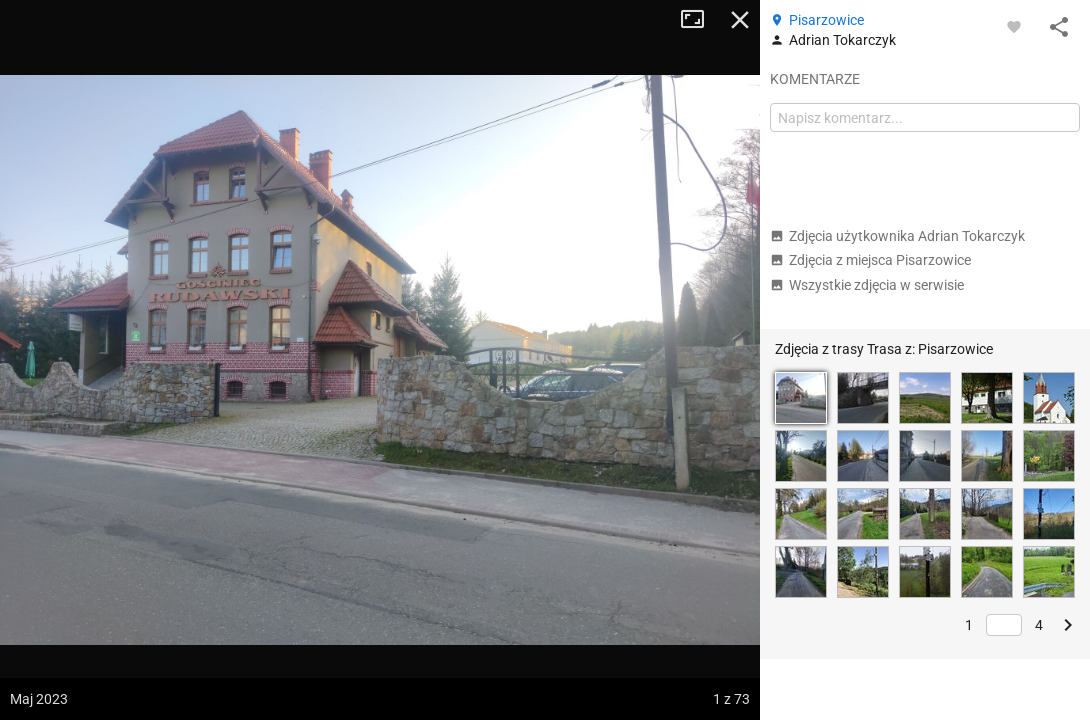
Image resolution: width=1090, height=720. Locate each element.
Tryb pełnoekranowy (700, 20)
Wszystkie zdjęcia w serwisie (867, 285)
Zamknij (740, 20)
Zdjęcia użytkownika (897, 236)
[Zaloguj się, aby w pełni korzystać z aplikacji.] (1014, 26)
